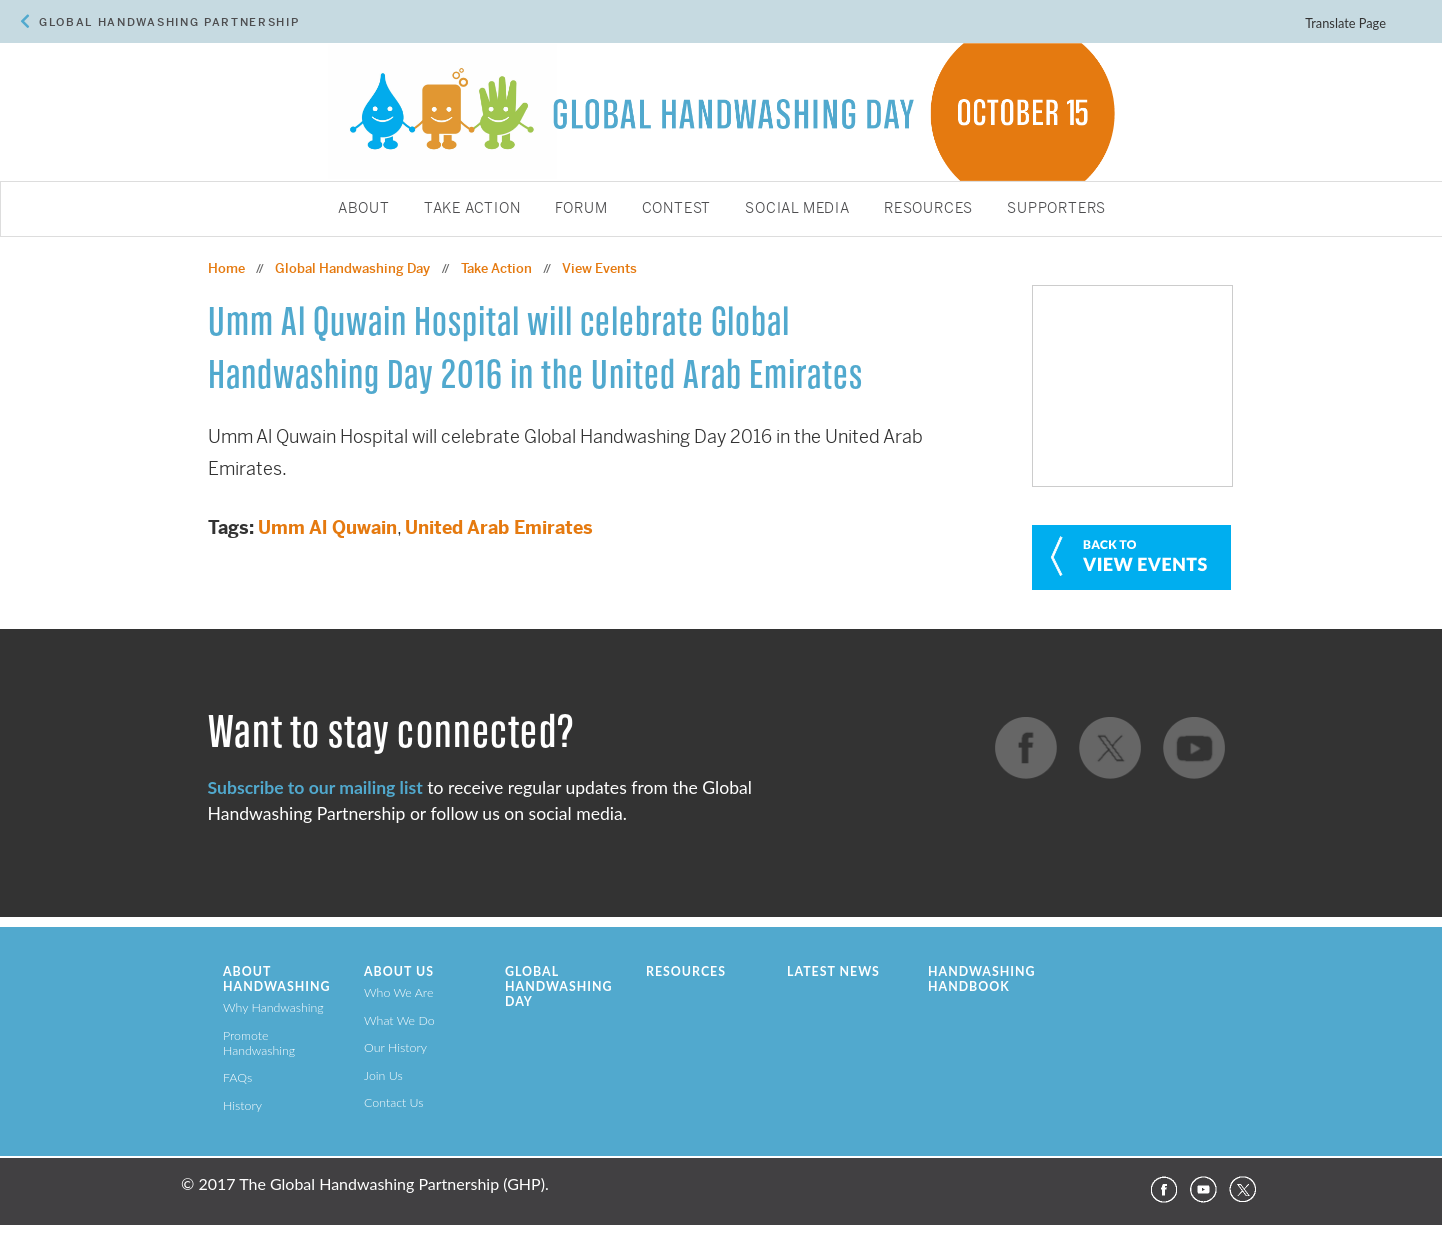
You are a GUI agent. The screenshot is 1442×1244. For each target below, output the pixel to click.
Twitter (1243, 1190)
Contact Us (394, 1102)
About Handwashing (276, 979)
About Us (399, 971)
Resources (928, 209)
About (364, 209)
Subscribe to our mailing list (315, 787)
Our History (395, 1047)
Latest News (833, 971)
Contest (677, 209)
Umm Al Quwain (327, 527)
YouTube (1203, 1190)
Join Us (383, 1075)
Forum (581, 209)
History (242, 1105)
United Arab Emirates (499, 527)
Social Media (797, 209)
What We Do (399, 1020)
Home (226, 268)
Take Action (472, 209)
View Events (599, 268)
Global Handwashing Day (352, 268)
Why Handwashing (273, 1007)
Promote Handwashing (259, 1043)
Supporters (1056, 209)
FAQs (237, 1077)
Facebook (1163, 1190)
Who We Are (398, 992)
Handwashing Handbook (981, 979)
